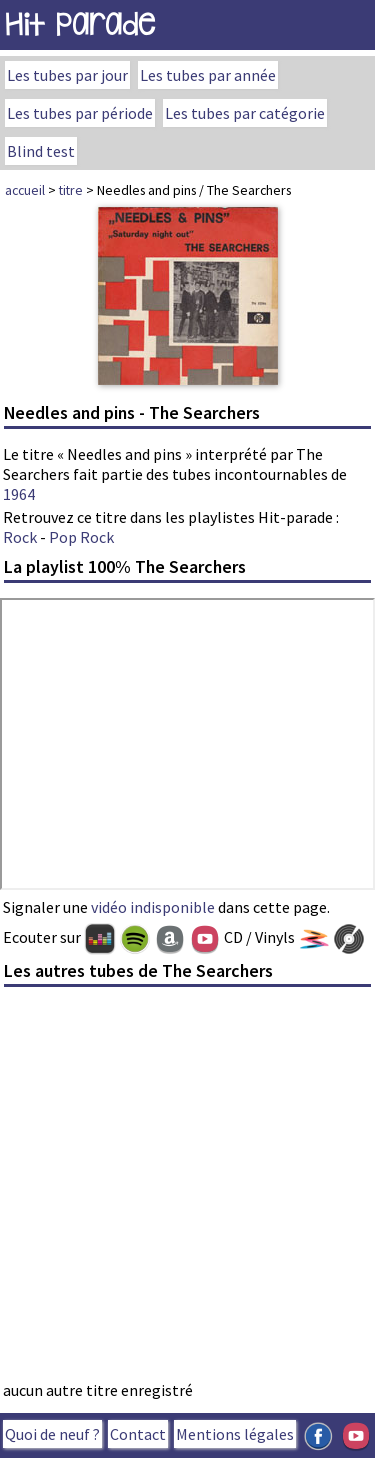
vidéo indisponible (153, 907)
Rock (20, 537)
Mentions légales (235, 1434)
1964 (19, 494)
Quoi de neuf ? (52, 1434)
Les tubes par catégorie (245, 113)
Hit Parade (80, 24)
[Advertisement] (187, 1189)
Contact (138, 1434)
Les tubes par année (208, 75)
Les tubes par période (80, 113)
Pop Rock (81, 537)
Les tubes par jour (67, 75)
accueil (25, 190)
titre (71, 190)
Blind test (41, 151)
